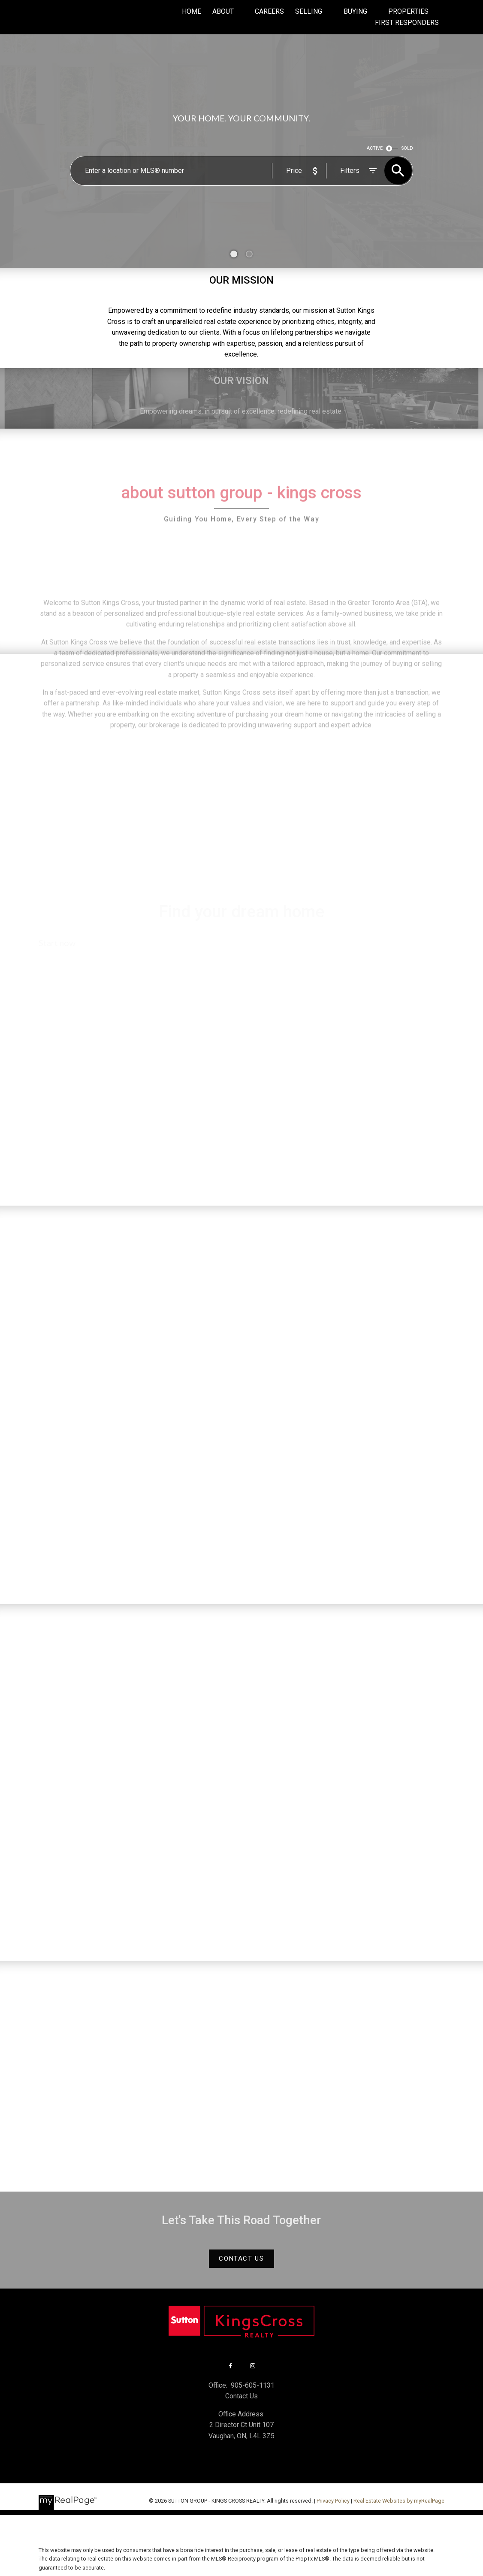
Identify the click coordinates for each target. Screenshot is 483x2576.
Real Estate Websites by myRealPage (398, 2500)
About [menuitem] (223, 11)
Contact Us (241, 2258)
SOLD (407, 148)
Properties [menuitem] (408, 11)
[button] (241, 2258)
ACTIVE (375, 148)
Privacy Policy (333, 2500)
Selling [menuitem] (308, 11)
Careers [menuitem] (269, 11)
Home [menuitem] (191, 11)
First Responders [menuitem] (407, 22)
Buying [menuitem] (355, 11)
